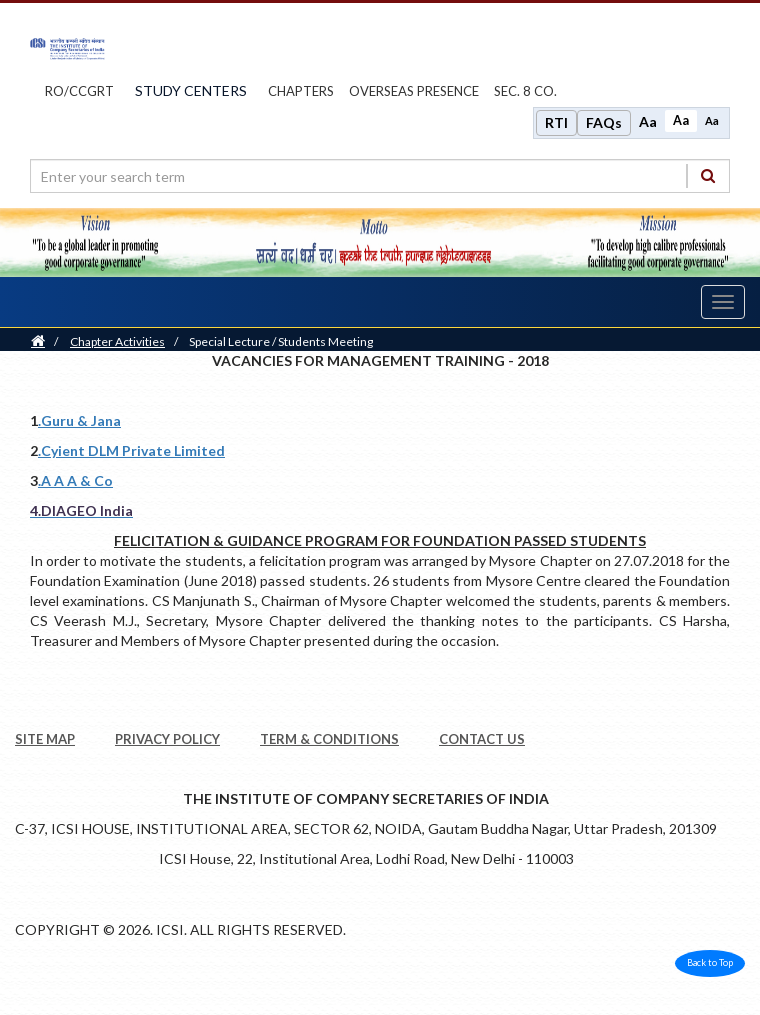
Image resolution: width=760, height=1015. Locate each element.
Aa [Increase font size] (648, 121)
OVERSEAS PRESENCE (414, 91)
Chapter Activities (117, 341)
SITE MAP (45, 739)
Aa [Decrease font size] (712, 120)
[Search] (708, 175)
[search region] (380, 176)
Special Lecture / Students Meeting (281, 341)
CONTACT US (482, 739)
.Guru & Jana (79, 420)
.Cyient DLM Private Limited (131, 450)
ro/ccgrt (79, 91)
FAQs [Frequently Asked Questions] (604, 122)
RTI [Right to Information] (556, 122)
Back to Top (710, 962)
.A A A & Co (75, 480)
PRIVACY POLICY (167, 739)
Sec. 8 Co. (525, 91)
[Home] (38, 341)
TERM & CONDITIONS (329, 739)
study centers (191, 90)
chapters (301, 91)
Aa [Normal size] (681, 120)
